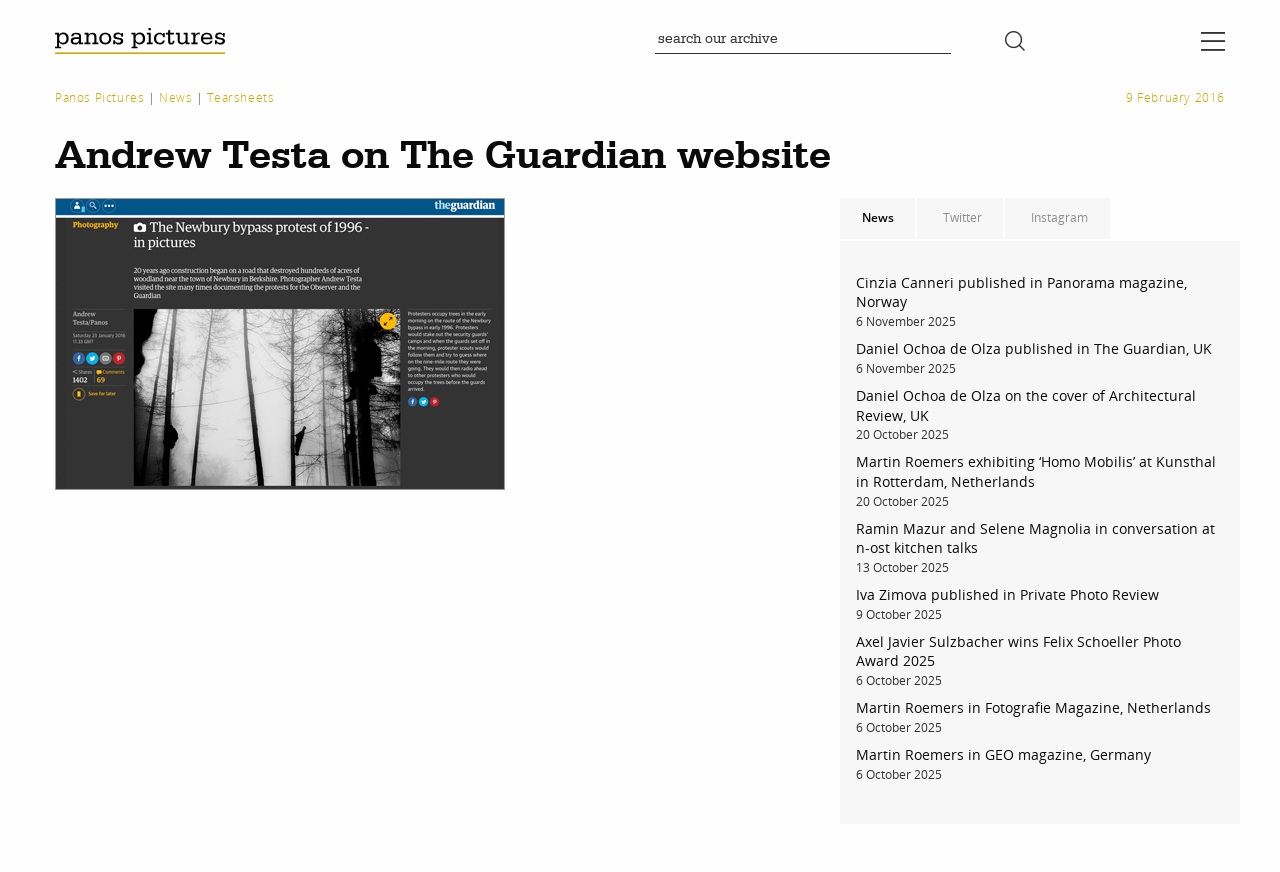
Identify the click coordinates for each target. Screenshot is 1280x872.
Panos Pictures (99, 97)
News (175, 97)
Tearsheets (240, 97)
